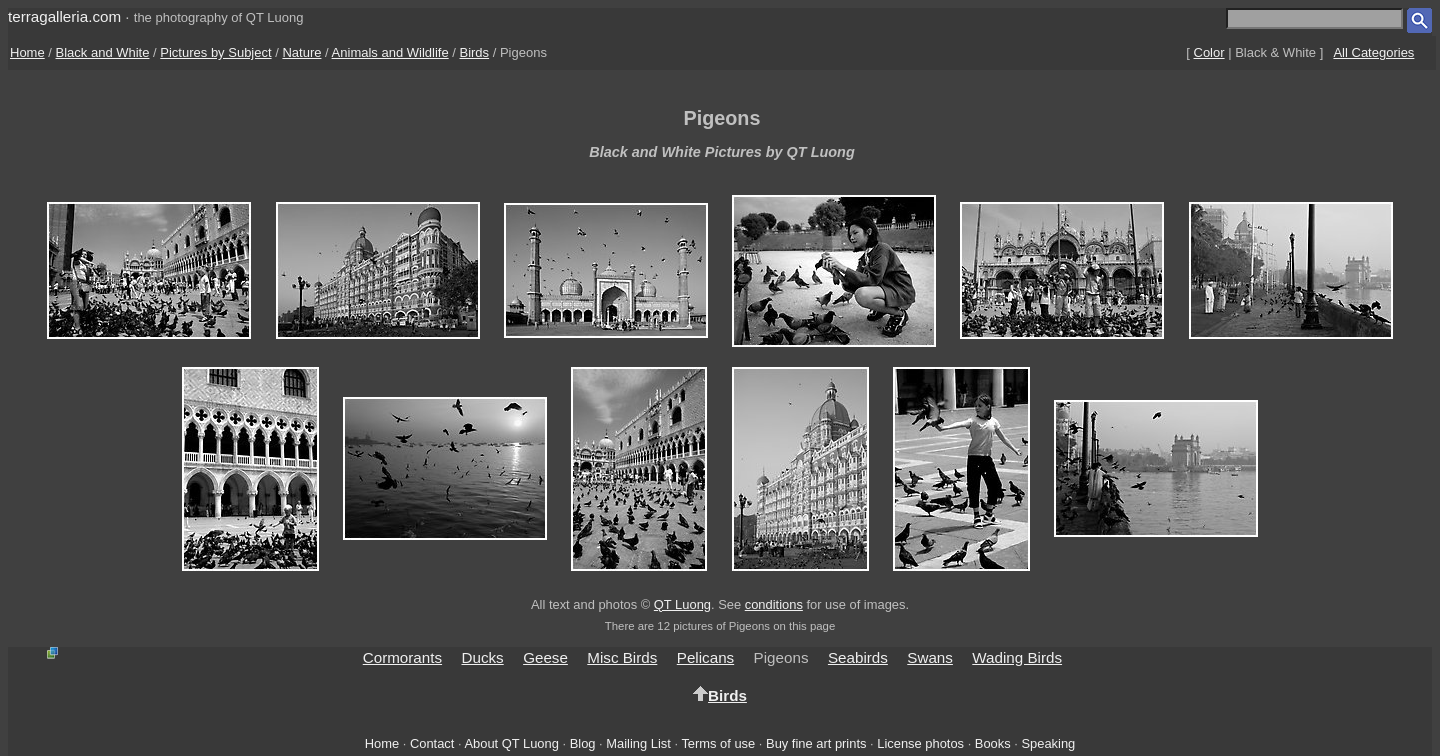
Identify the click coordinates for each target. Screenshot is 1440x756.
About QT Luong (511, 743)
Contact (432, 743)
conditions (774, 604)
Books (993, 743)
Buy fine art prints (816, 743)
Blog (583, 743)
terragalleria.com (64, 16)
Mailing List (638, 743)
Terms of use (718, 743)
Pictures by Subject (215, 52)
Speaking (1048, 743)
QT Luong (682, 604)
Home (27, 52)
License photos (920, 743)
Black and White (103, 52)
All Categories (1373, 52)
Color (1209, 52)
